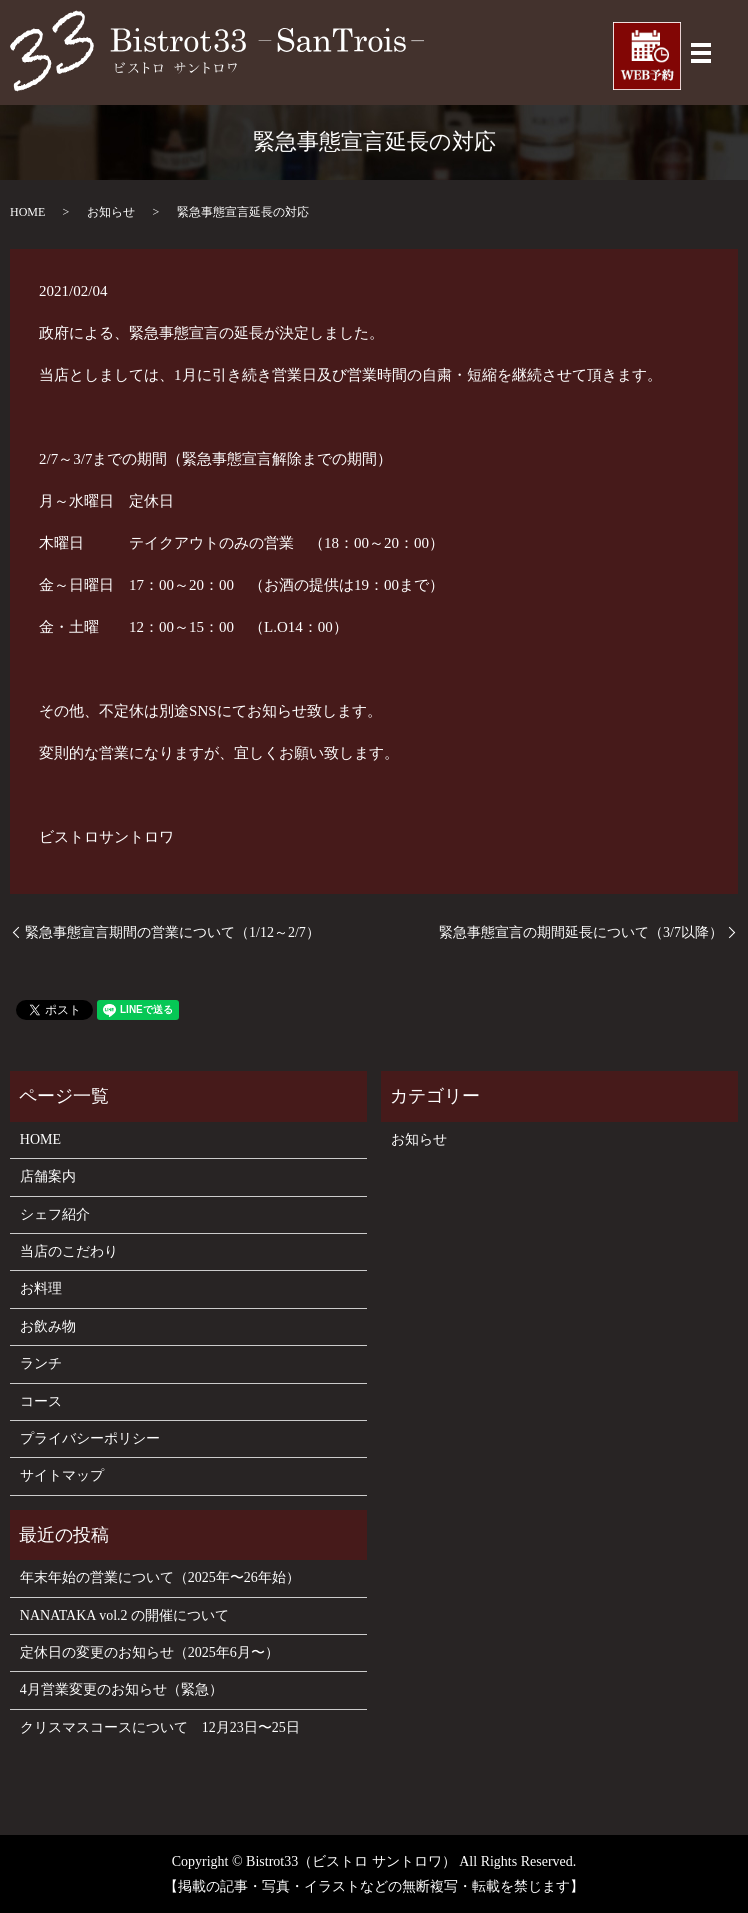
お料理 (41, 1288)
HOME (27, 212)
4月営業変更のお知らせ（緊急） (121, 1689)
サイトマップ (62, 1475)
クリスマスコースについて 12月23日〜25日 (160, 1727)
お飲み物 (48, 1326)
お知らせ (111, 212)
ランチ (41, 1363)
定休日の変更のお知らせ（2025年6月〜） (149, 1652)
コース (41, 1401)
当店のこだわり (69, 1251)
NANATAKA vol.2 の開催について (124, 1615)
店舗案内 (48, 1176)
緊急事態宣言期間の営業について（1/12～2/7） (172, 932)
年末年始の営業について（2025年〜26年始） (160, 1577)
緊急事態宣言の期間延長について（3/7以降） (581, 932)
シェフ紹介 (55, 1214)
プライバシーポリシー (90, 1438)
